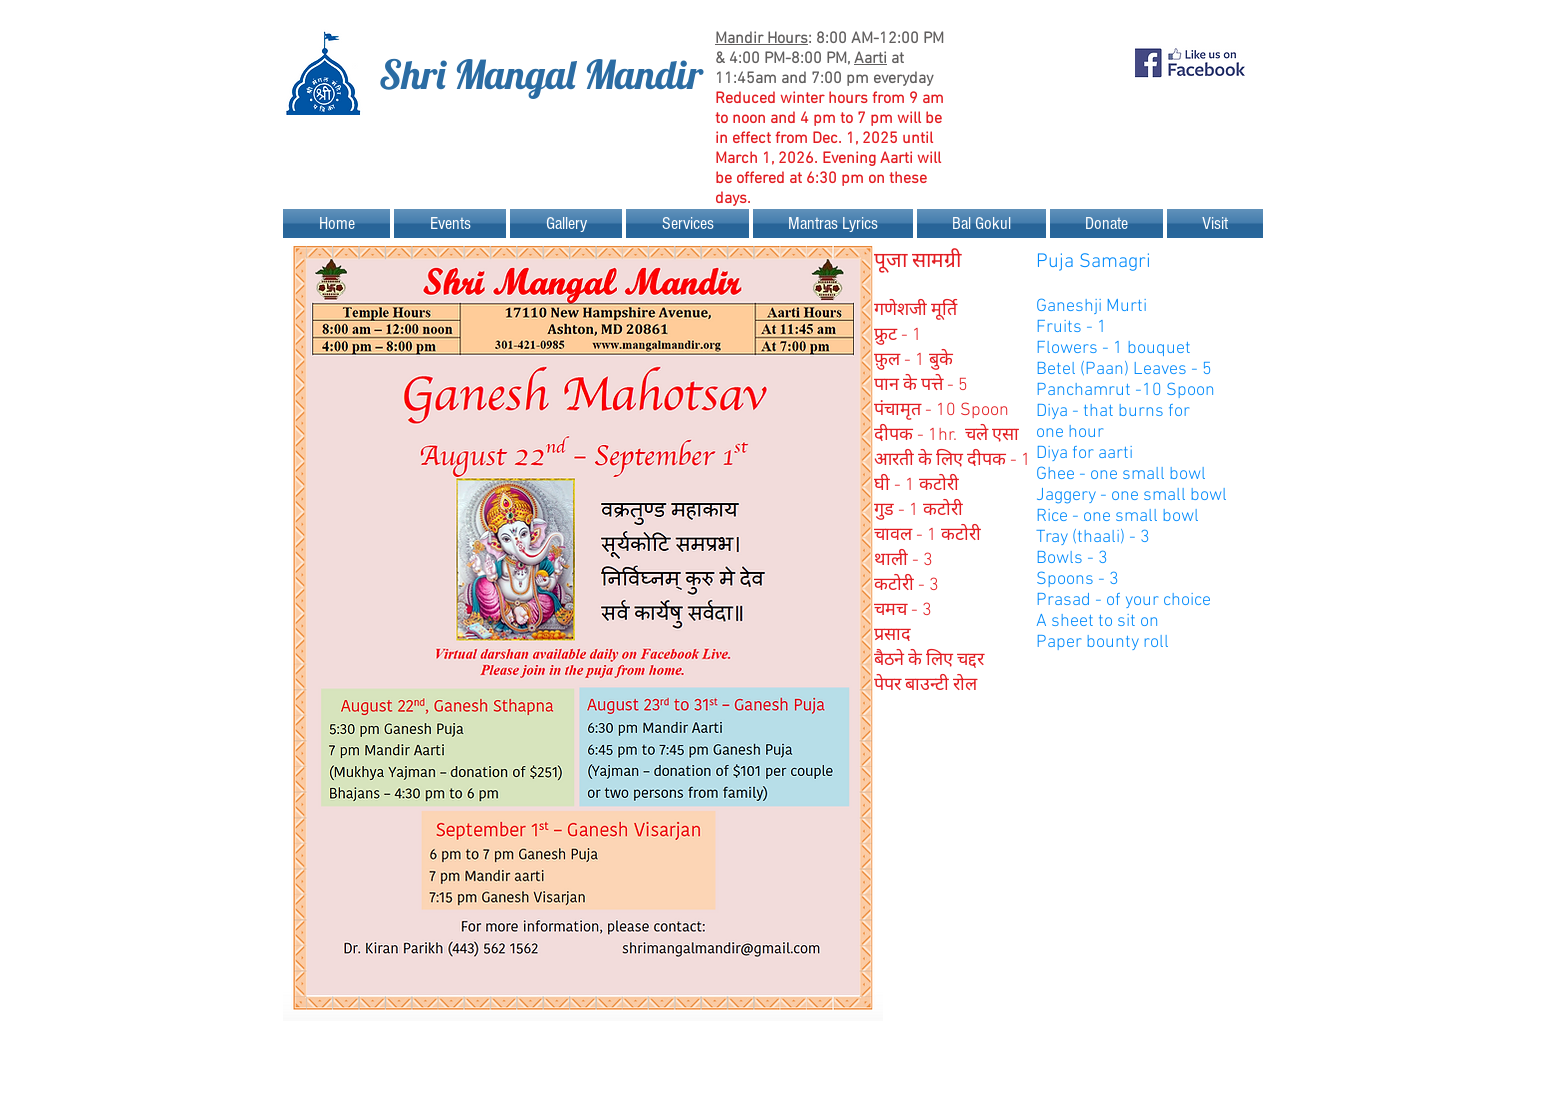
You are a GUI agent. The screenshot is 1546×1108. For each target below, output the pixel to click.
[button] (450, 223)
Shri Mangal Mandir (541, 74)
